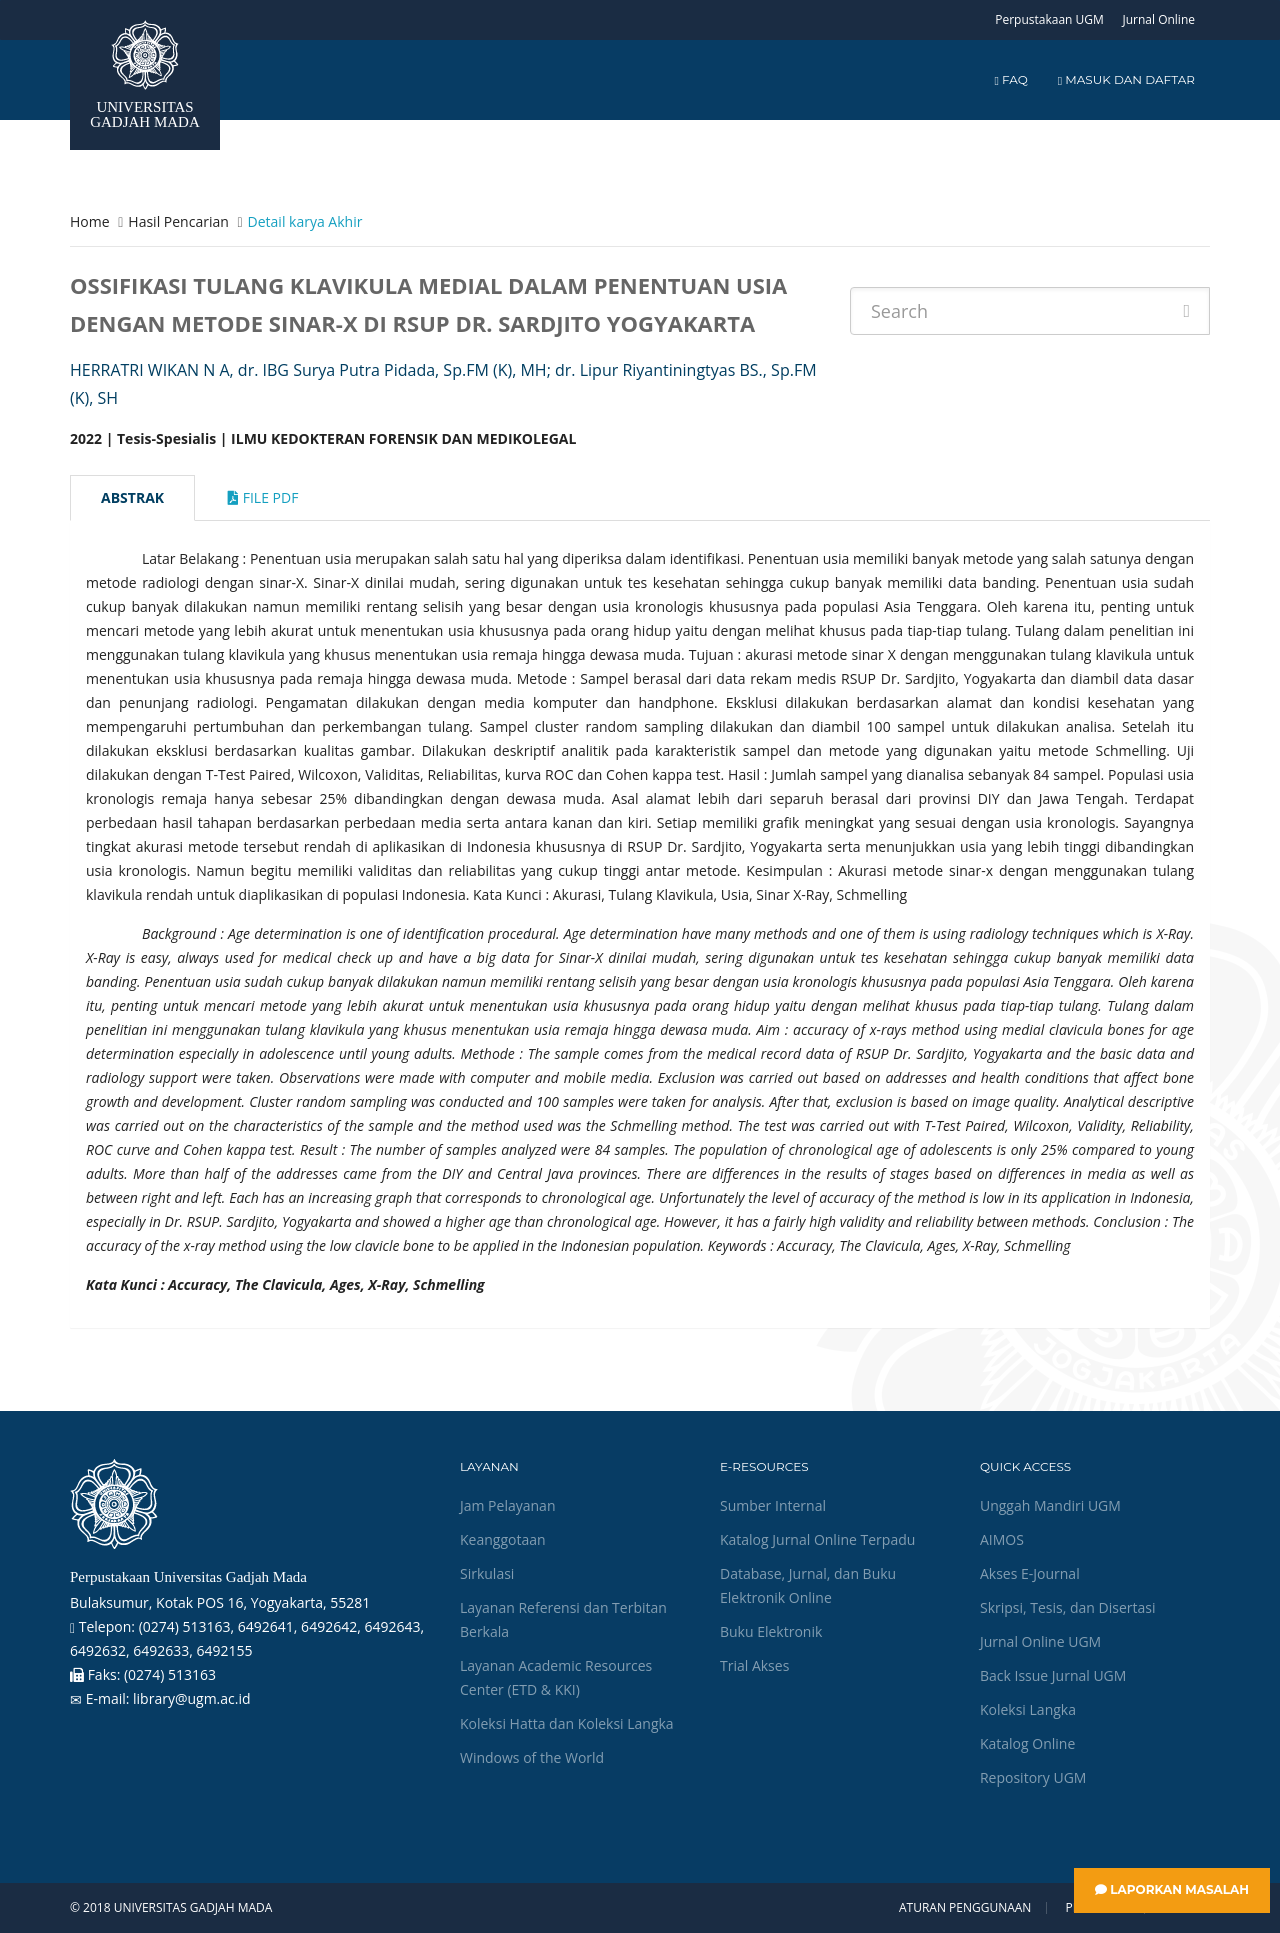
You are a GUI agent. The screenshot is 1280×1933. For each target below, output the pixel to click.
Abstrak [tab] (132, 497)
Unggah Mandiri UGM (1050, 1505)
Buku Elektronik (771, 1631)
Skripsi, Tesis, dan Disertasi (1068, 1607)
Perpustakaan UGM (1049, 19)
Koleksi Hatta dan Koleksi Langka (567, 1723)
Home (90, 221)
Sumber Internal (773, 1505)
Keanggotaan (503, 1539)
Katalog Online (1027, 1743)
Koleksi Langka (1028, 1709)
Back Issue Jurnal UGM (1053, 1675)
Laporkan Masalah (1172, 1889)
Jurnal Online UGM (1040, 1641)
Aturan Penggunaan (965, 1908)
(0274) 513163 (170, 1674)
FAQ (1010, 79)
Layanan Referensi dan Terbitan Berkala (563, 1619)
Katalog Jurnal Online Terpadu (817, 1539)
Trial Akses (754, 1665)
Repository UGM (1033, 1777)
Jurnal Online (1158, 19)
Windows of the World (532, 1757)
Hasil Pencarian (178, 221)
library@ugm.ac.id (192, 1698)
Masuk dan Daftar (1126, 79)
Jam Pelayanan (507, 1505)
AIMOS (1002, 1539)
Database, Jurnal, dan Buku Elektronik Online (808, 1585)
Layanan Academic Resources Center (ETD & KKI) (556, 1677)
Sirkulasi (487, 1573)
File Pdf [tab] (263, 497)
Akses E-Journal (1030, 1573)
